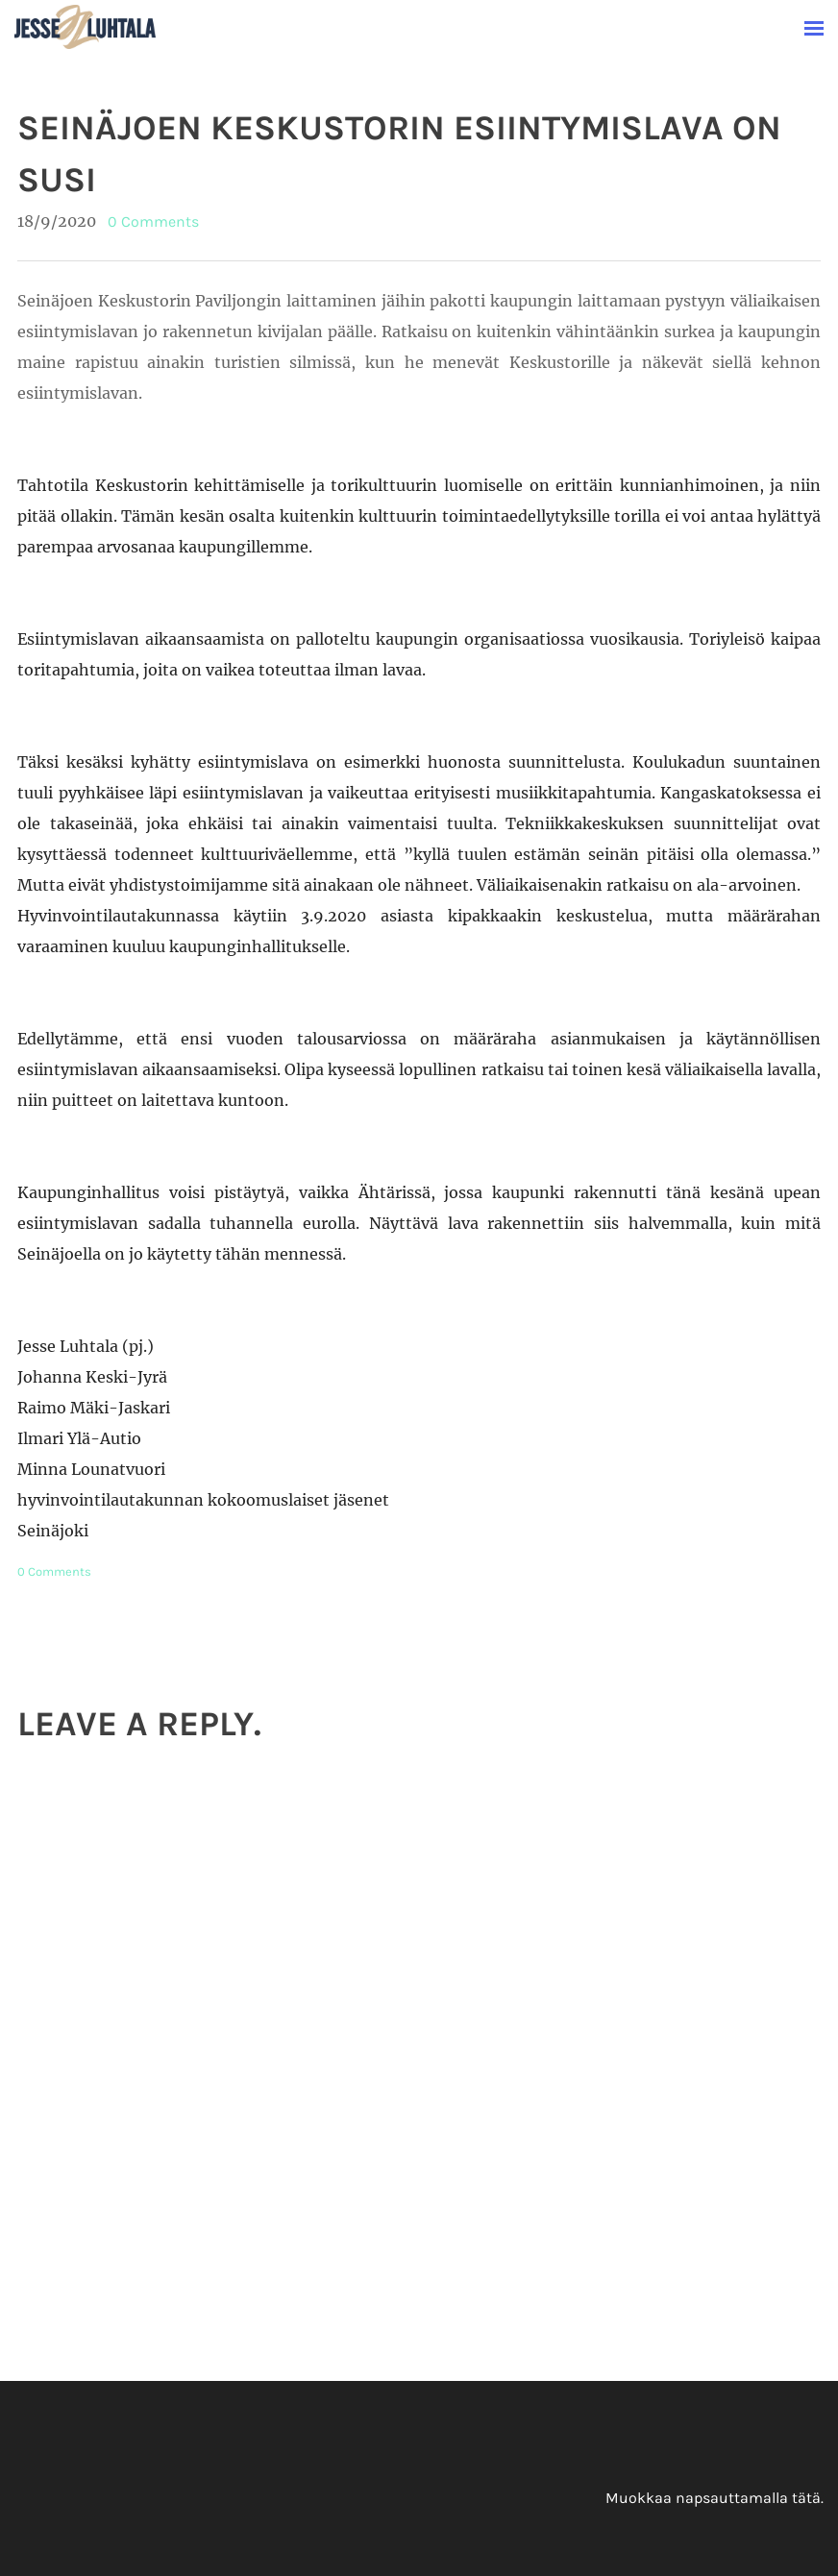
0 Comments (153, 221)
